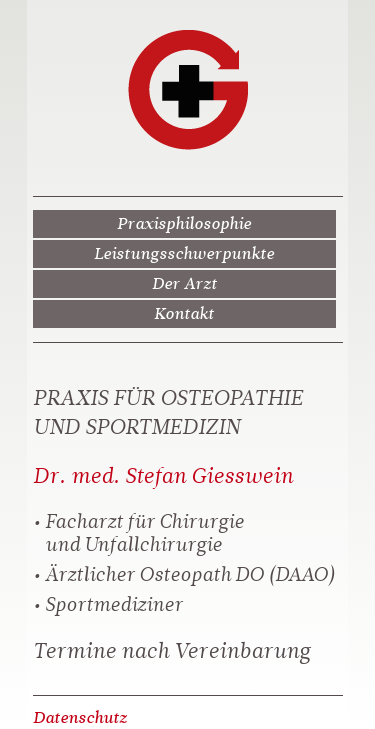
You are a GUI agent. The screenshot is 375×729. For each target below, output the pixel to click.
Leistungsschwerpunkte (184, 253)
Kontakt (184, 313)
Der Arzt (184, 283)
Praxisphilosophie (184, 223)
